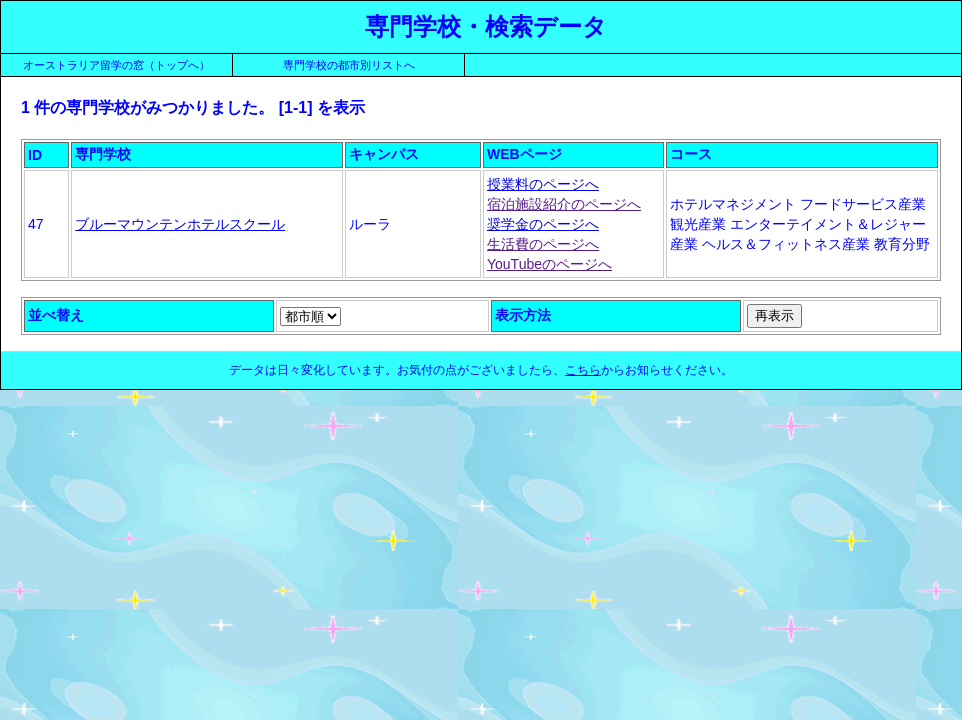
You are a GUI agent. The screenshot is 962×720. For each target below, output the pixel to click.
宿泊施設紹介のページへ (564, 204)
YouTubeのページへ (549, 264)
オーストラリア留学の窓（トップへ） (116, 65)
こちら (583, 370)
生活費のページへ (543, 244)
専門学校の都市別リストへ (349, 65)
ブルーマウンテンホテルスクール (180, 224)
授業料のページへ (543, 184)
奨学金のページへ (543, 224)
